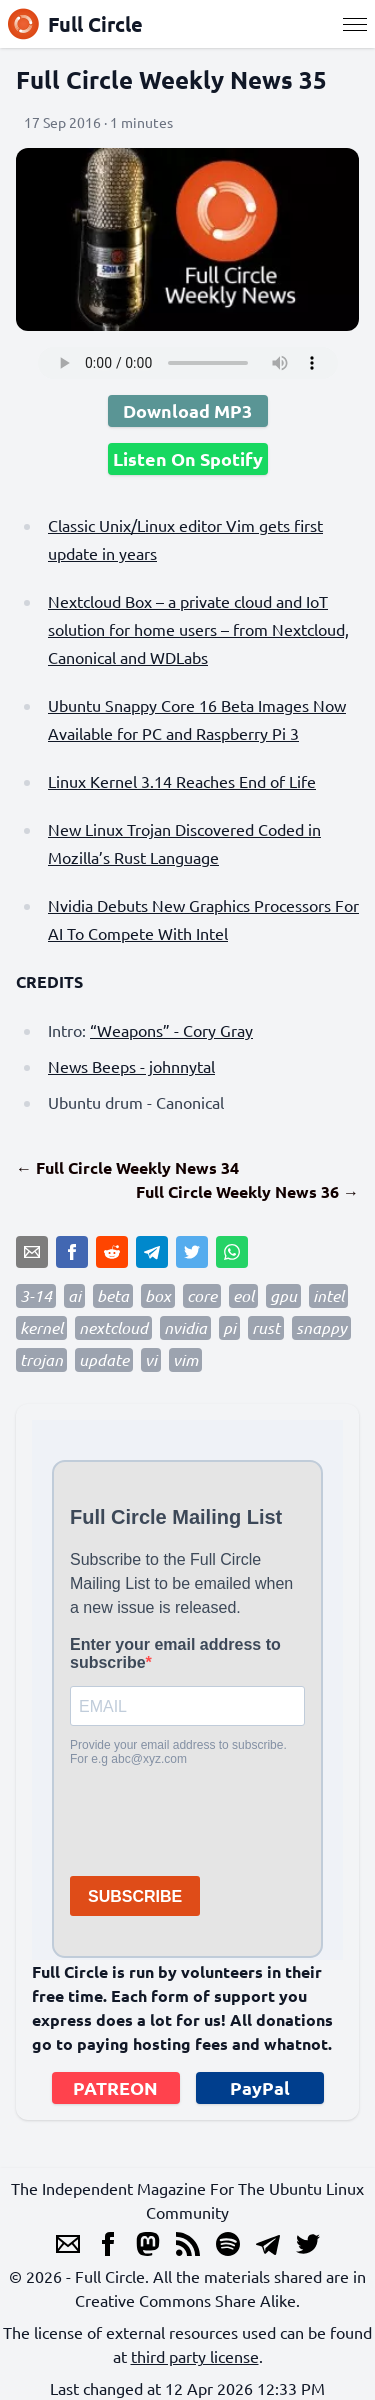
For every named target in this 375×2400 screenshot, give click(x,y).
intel (328, 1295)
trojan (41, 1359)
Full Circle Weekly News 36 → (247, 1191)
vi (151, 1359)
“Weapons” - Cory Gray (171, 1030)
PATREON (115, 2087)
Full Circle (75, 24)
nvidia (185, 1327)
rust (266, 1327)
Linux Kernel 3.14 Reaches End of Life (182, 781)
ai (74, 1295)
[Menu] (355, 24)
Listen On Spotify (188, 458)
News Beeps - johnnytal (131, 1066)
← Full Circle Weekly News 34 (127, 1167)
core (202, 1295)
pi (229, 1327)
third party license (195, 2356)
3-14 (36, 1295)
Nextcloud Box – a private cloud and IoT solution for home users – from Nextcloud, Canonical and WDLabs (198, 629)
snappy (321, 1327)
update (104, 1359)
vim (185, 1359)
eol (243, 1295)
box (158, 1295)
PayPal (260, 2087)
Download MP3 (187, 410)
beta (113, 1295)
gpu (283, 1295)
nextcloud (113, 1327)
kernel (41, 1327)
